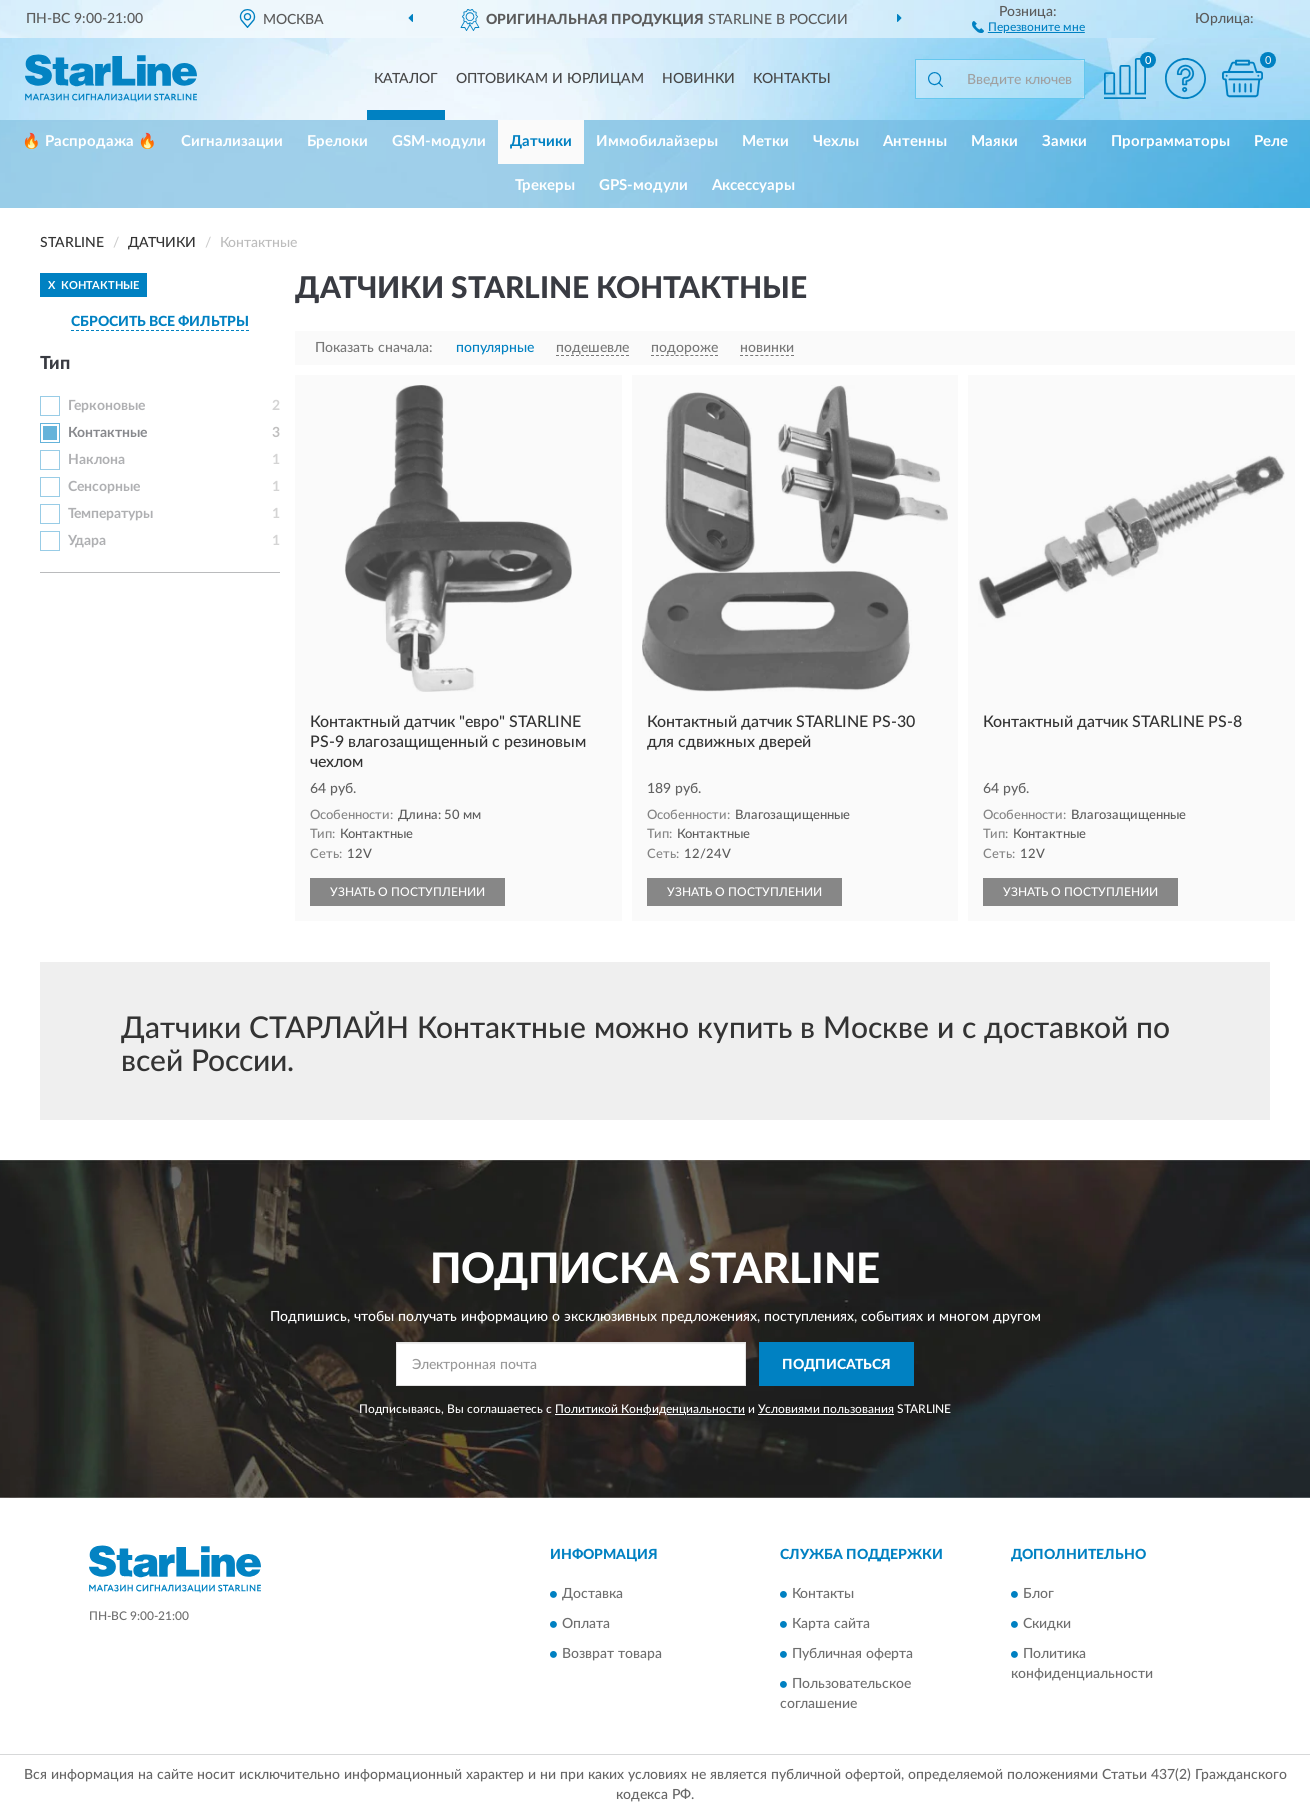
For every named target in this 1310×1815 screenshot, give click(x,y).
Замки (1064, 141)
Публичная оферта (852, 1654)
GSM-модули (439, 141)
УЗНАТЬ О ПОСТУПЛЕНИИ (407, 892)
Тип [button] (55, 364)
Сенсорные (104, 487)
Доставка (592, 1594)
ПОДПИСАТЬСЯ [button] (836, 1365)
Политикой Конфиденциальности (650, 1409)
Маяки (994, 141)
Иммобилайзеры (657, 141)
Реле (1271, 141)
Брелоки (337, 141)
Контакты (792, 79)
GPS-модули (643, 185)
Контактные (107, 433)
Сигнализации (232, 141)
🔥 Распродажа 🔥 (89, 141)
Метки (765, 141)
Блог (1038, 1594)
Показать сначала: (374, 348)
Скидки (1047, 1624)
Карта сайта (831, 1624)
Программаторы (1170, 141)
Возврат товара (612, 1654)
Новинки (698, 79)
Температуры (110, 514)
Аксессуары (753, 185)
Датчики (541, 141)
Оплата (586, 1624)
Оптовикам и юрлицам (550, 79)
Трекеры (545, 185)
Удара (87, 541)
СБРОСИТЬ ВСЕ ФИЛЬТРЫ (160, 322)
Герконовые (106, 406)
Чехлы (836, 141)
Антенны (915, 141)
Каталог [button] (406, 79)
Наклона (96, 460)
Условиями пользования (826, 1409)
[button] (1028, 26)
